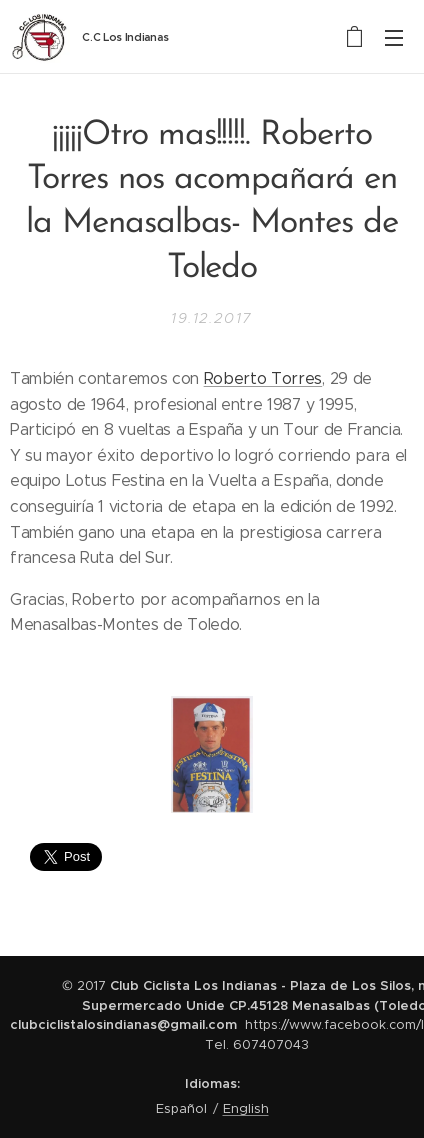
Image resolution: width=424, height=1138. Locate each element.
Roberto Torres (263, 378)
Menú (394, 38)
